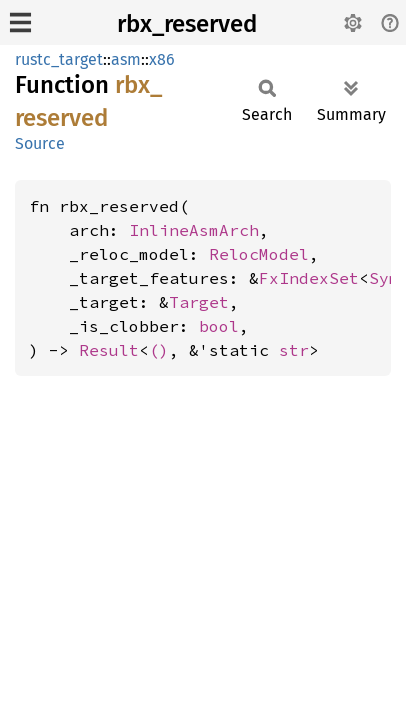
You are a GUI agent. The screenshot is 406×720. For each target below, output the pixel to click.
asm (126, 59)
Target (199, 302)
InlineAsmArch (194, 230)
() (159, 350)
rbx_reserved (187, 24)
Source (40, 143)
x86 (162, 59)
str (294, 350)
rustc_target (59, 59)
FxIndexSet (309, 278)
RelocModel (259, 254)
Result (109, 350)
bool (219, 326)
